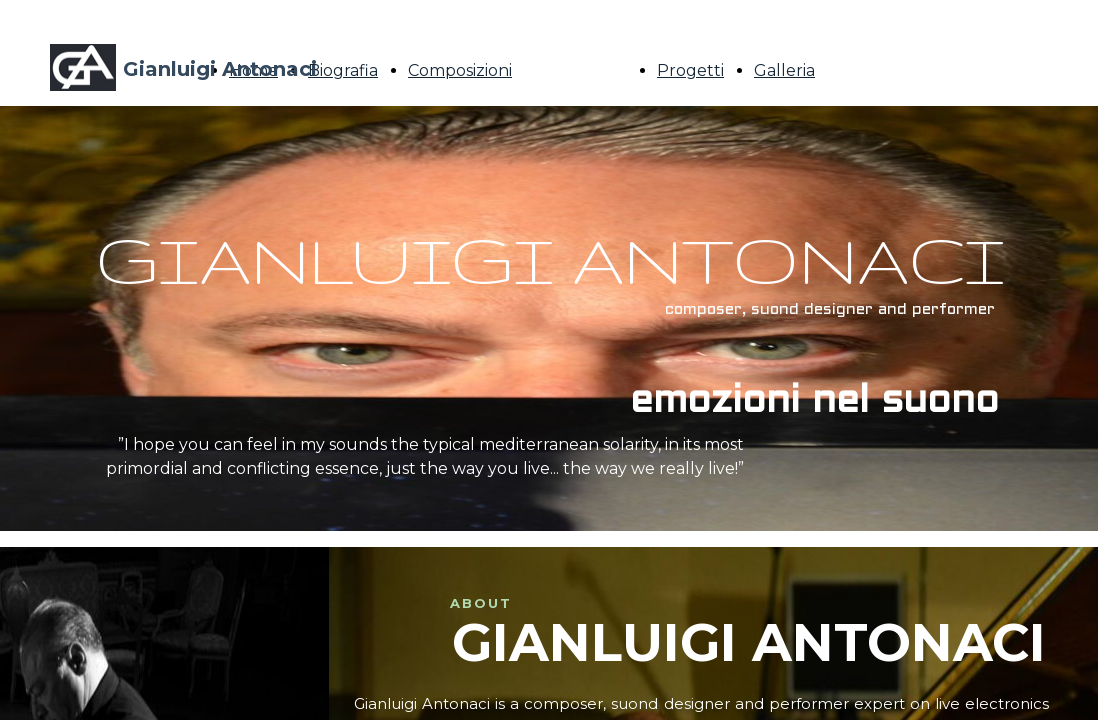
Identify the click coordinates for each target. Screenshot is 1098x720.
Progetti (690, 70)
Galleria (784, 70)
